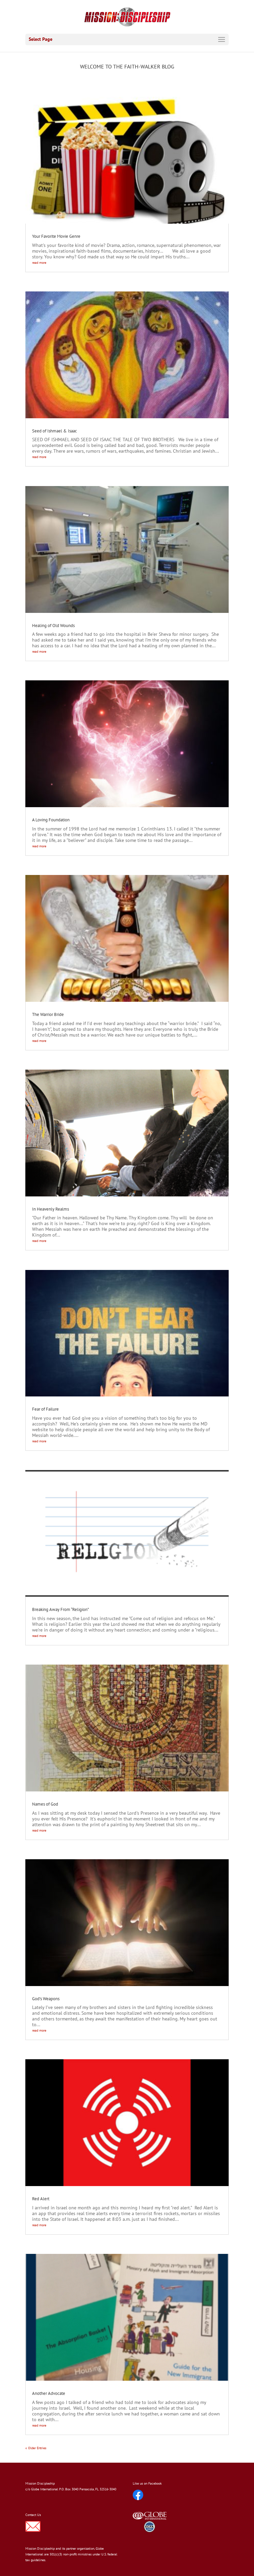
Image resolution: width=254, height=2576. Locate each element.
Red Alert (40, 2199)
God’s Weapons (45, 1999)
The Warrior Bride (48, 1014)
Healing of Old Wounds (53, 625)
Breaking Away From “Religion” (60, 1609)
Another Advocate (48, 2393)
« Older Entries (35, 2448)
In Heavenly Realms (50, 1209)
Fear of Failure (45, 1409)
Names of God (45, 1804)
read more (39, 262)
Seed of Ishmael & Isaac (54, 431)
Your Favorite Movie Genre (56, 236)
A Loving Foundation (51, 820)
